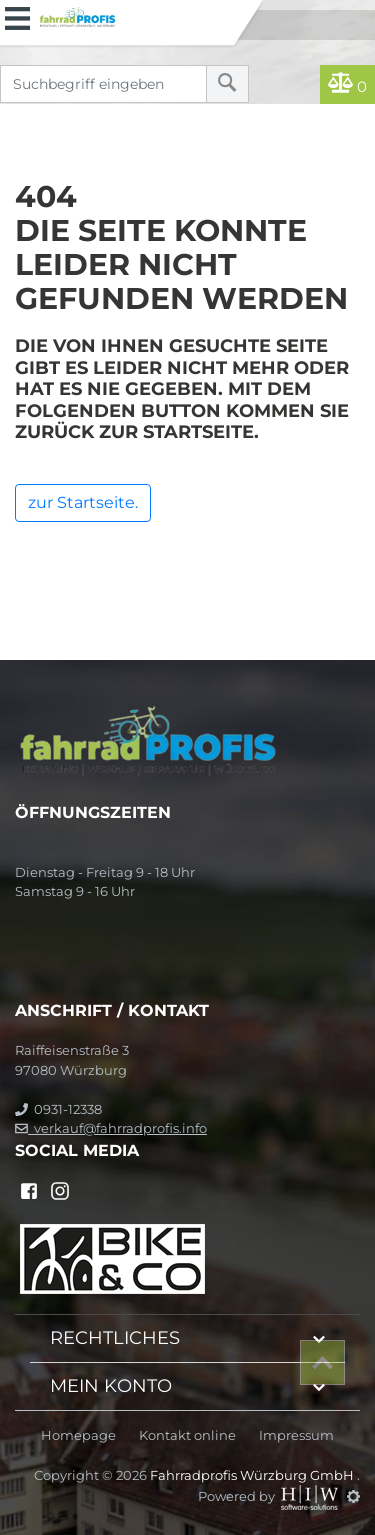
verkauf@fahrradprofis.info (111, 1128)
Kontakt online (187, 1435)
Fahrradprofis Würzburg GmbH (253, 1475)
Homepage (78, 1435)
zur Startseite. (83, 502)
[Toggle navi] (17, 16)
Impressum (296, 1435)
